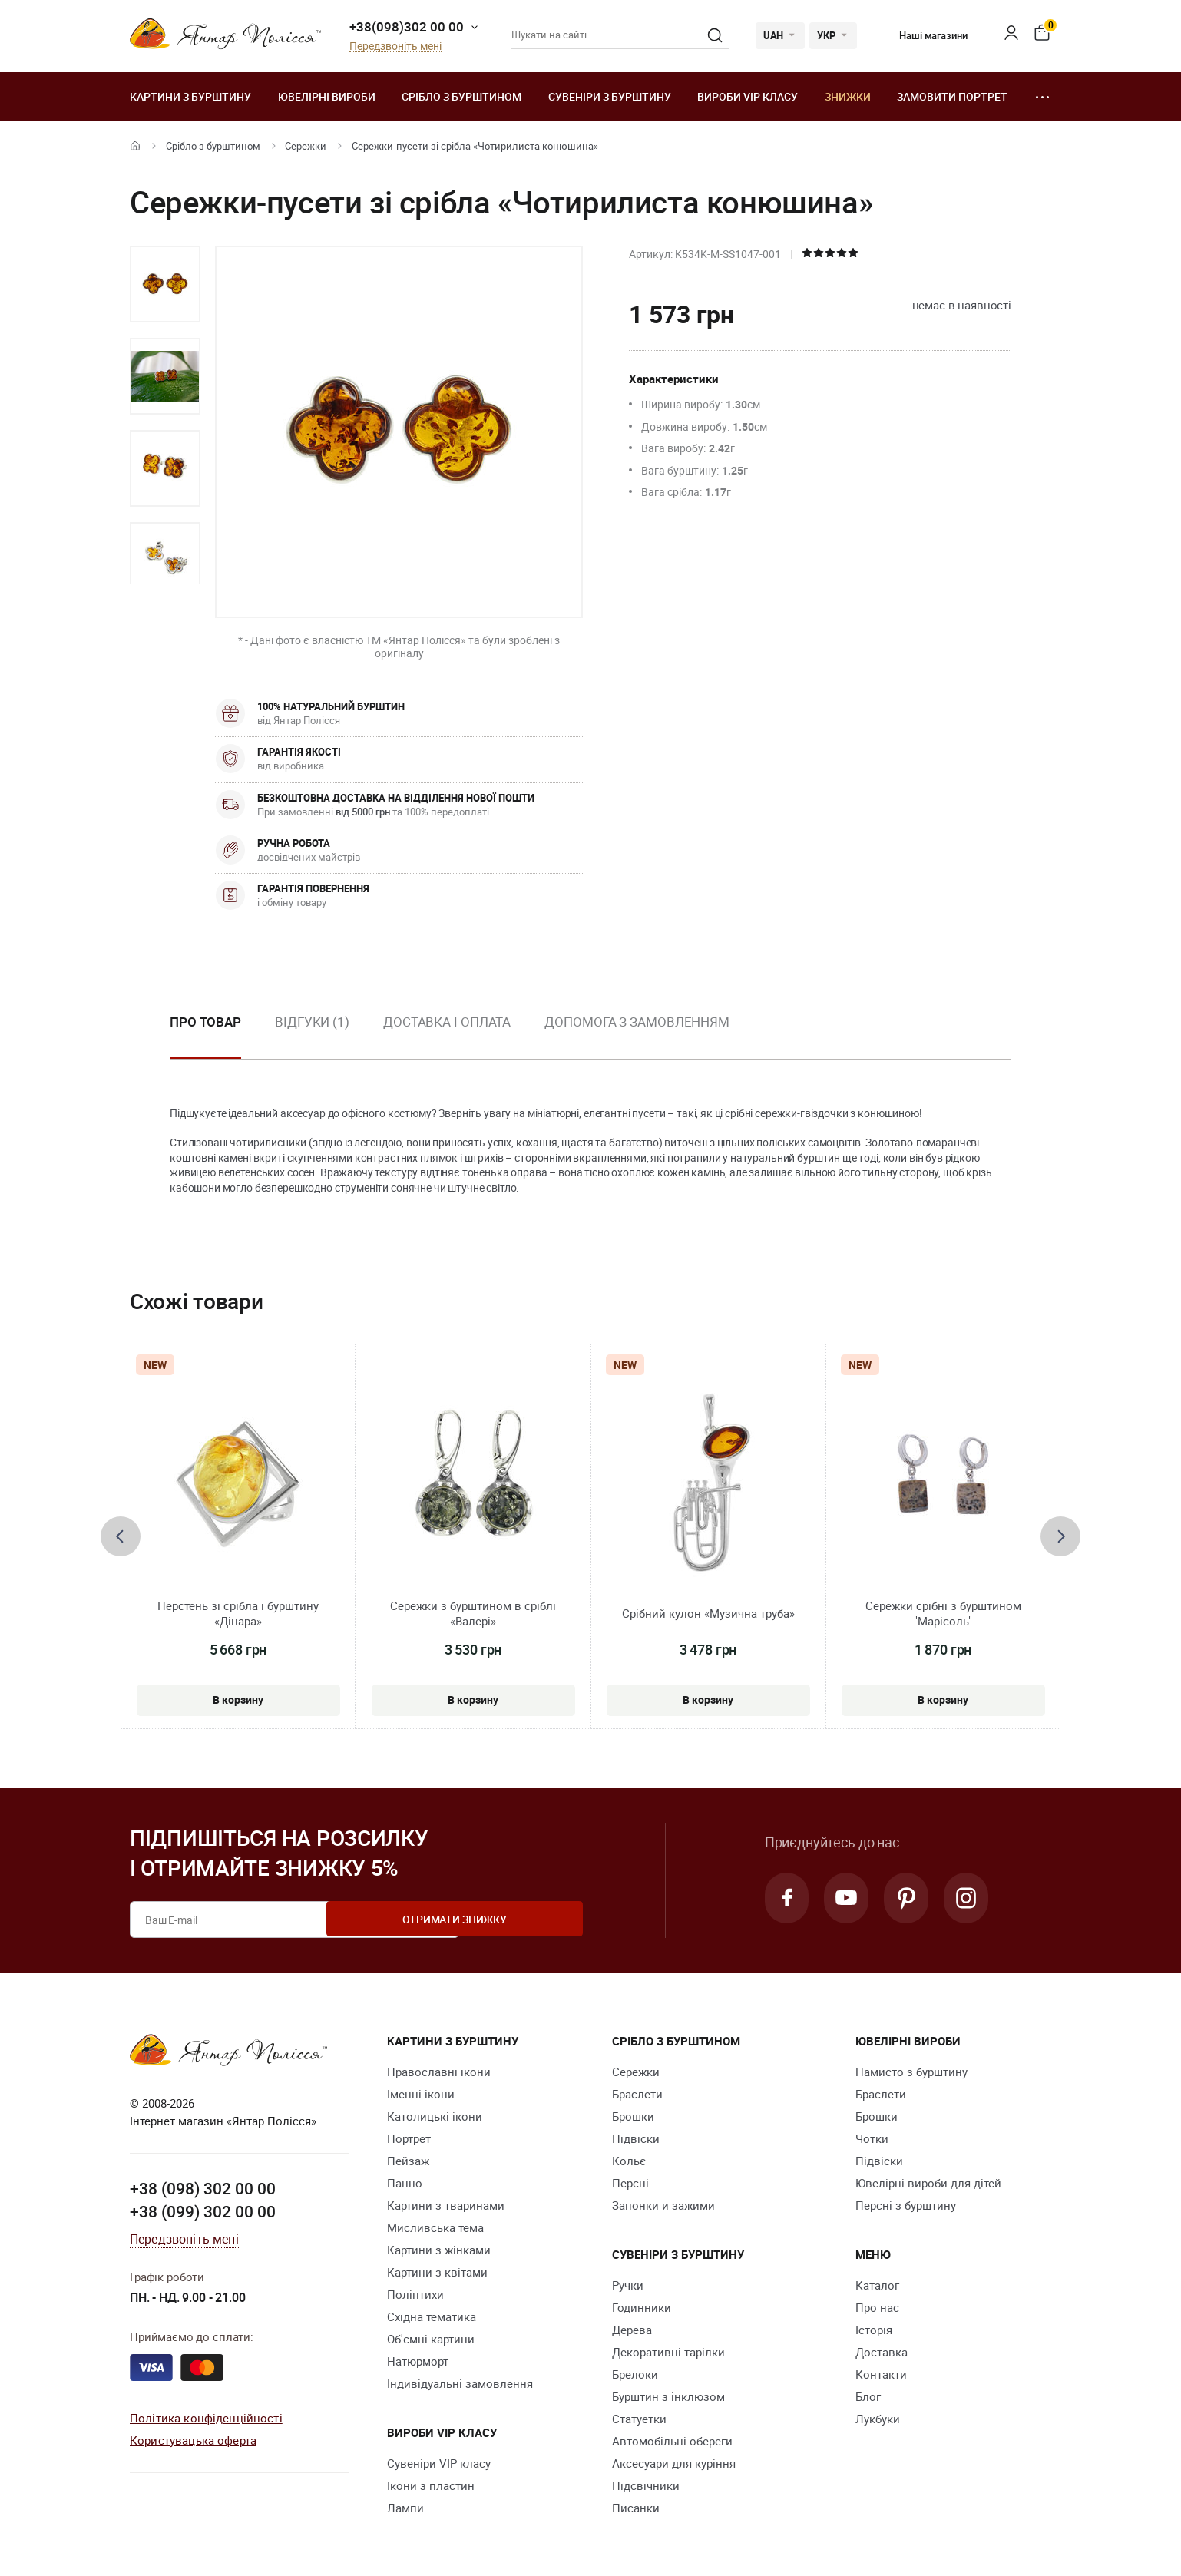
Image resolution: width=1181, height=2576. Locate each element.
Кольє (629, 2160)
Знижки (848, 96)
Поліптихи (415, 2294)
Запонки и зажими (663, 2205)
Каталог (877, 2285)
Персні (630, 2183)
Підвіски (636, 2138)
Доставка (881, 2351)
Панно (404, 2183)
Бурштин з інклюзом (668, 2396)
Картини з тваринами (445, 2205)
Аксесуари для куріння (674, 2463)
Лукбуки (877, 2418)
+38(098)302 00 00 (406, 26)
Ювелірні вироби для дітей (928, 2183)
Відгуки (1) (312, 1021)
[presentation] (121, 1536)
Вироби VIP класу (747, 96)
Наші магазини (922, 35)
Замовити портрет (952, 96)
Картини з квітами (437, 2272)
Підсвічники (646, 2485)
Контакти (881, 2374)
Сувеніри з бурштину (609, 96)
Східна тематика (431, 2316)
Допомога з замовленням (636, 1021)
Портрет (409, 2138)
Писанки (636, 2507)
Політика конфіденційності (206, 2417)
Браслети (637, 2093)
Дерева (632, 2329)
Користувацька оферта (193, 2438)
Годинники (641, 2307)
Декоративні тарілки (668, 2351)
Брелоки (635, 2374)
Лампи (405, 2507)
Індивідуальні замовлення (460, 2383)
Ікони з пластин (431, 2485)
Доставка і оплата (447, 1021)
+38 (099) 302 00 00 (203, 2210)
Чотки (871, 2138)
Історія (873, 2329)
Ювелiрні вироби (326, 96)
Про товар (205, 1021)
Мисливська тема (435, 2227)
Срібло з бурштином (461, 96)
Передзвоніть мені (395, 46)
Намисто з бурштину (911, 2071)
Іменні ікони (421, 2093)
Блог (868, 2396)
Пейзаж (408, 2160)
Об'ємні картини (431, 2338)
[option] (165, 284)
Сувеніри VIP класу (439, 2463)
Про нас (877, 2307)
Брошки (633, 2116)
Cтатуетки (639, 2418)
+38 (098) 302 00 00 (203, 2187)
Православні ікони (439, 2071)
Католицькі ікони (434, 2116)
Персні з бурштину (905, 2205)
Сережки (305, 146)
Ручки (627, 2285)
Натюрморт (417, 2361)
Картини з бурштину (190, 96)
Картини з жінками (439, 2249)
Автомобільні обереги (672, 2441)
